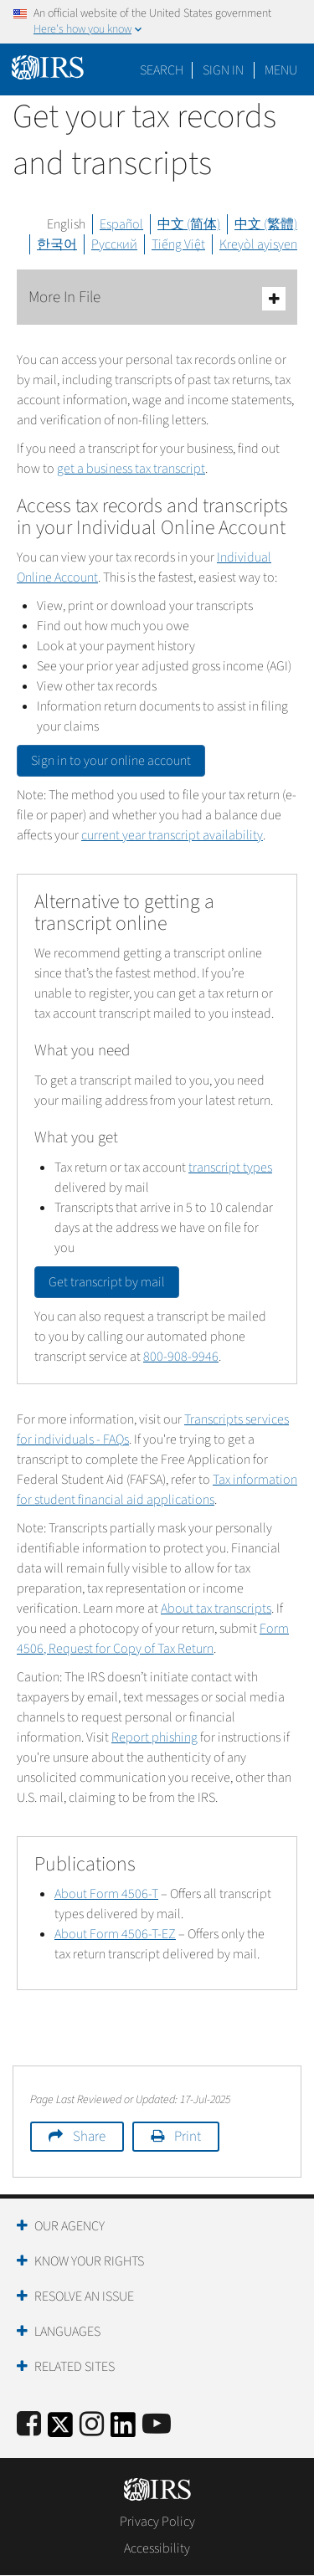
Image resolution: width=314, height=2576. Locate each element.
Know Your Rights (89, 2261)
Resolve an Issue (84, 2296)
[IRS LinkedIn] (123, 2429)
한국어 (57, 244)
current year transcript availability (172, 835)
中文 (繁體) (265, 224)
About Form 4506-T (106, 1894)
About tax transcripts (216, 1608)
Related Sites (74, 2367)
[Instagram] (92, 2424)
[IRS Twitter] (60, 2429)
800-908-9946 (181, 1356)
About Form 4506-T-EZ (115, 1934)
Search (161, 70)
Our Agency (69, 2226)
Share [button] (89, 2137)
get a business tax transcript (131, 468)
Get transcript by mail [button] (107, 1282)
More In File (157, 298)
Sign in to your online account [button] (111, 761)
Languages (67, 2331)
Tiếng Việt (178, 244)
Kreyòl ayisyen (258, 244)
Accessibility (157, 2548)
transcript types (230, 1167)
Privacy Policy (157, 2521)
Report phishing (154, 1737)
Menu (281, 70)
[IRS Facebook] (29, 2424)
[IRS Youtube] (156, 2424)
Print (187, 2137)
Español (121, 224)
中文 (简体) (188, 224)
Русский (114, 244)
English (66, 224)
